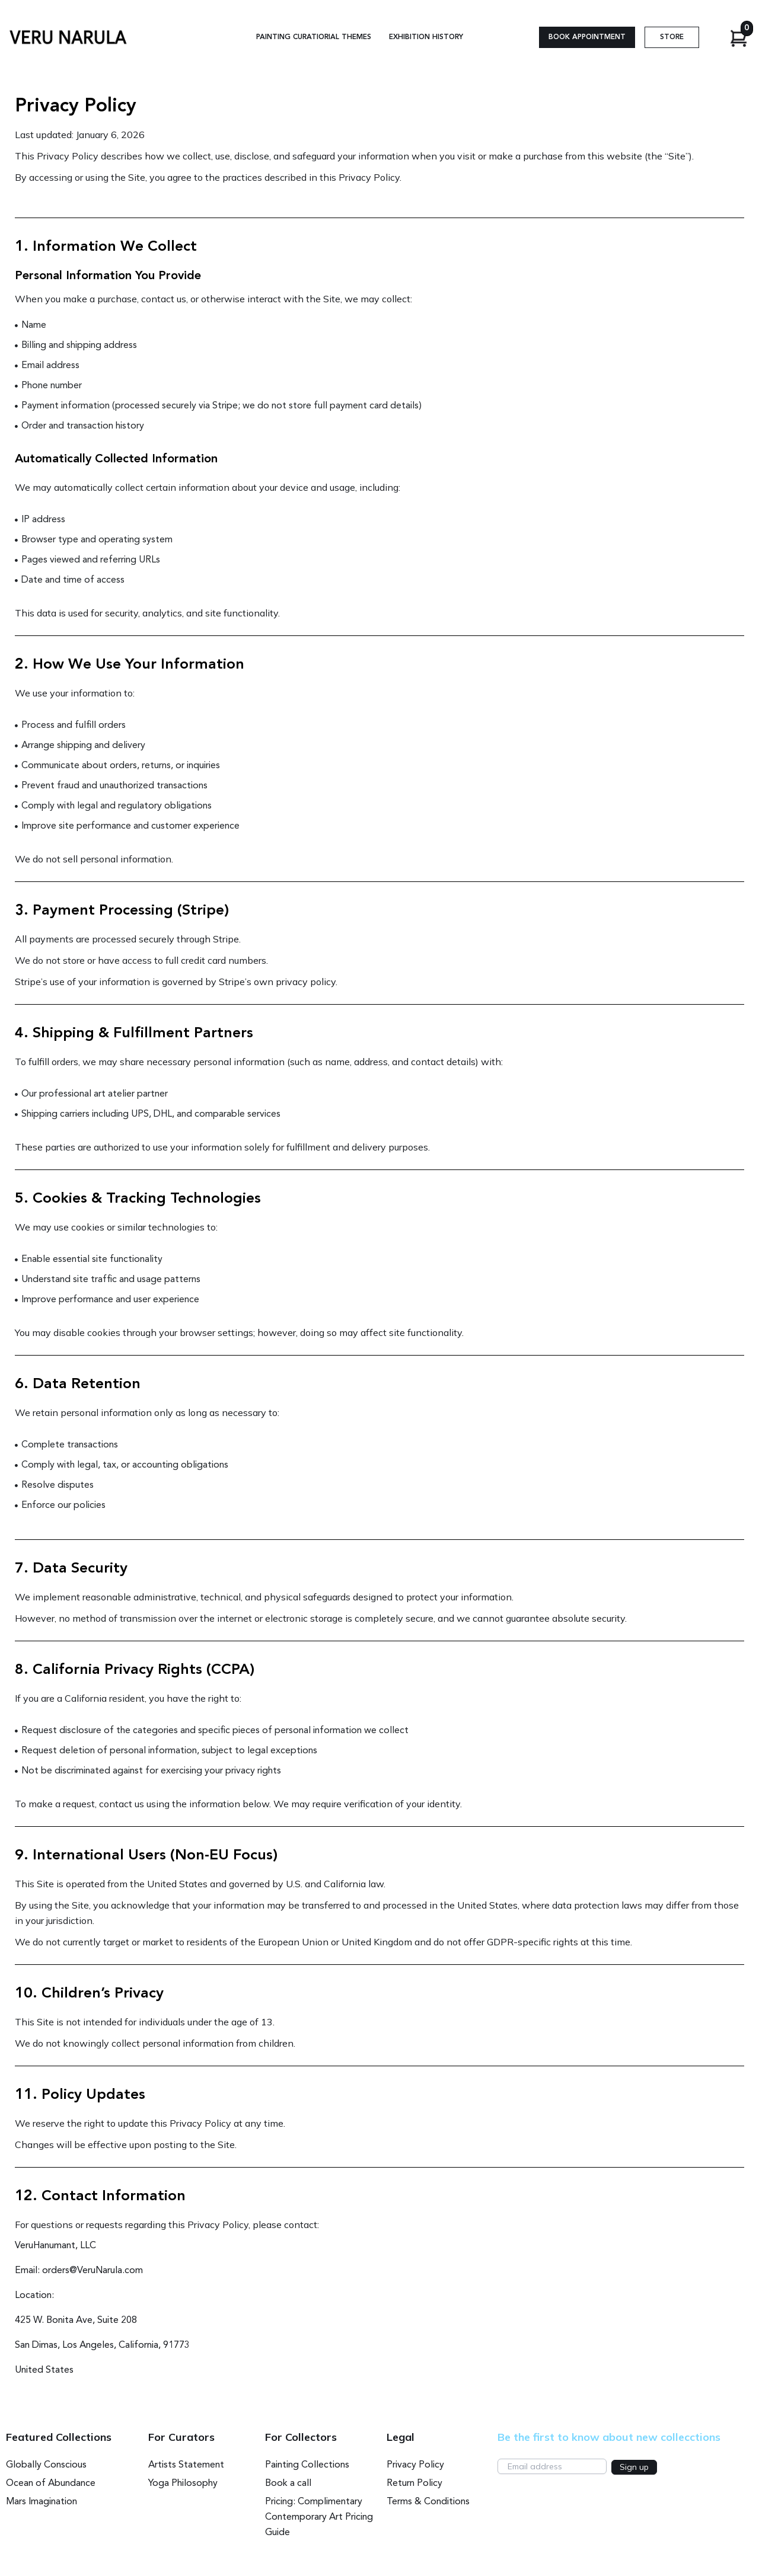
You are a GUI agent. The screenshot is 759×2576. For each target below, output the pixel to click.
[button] (587, 37)
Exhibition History (426, 37)
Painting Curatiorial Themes (313, 37)
